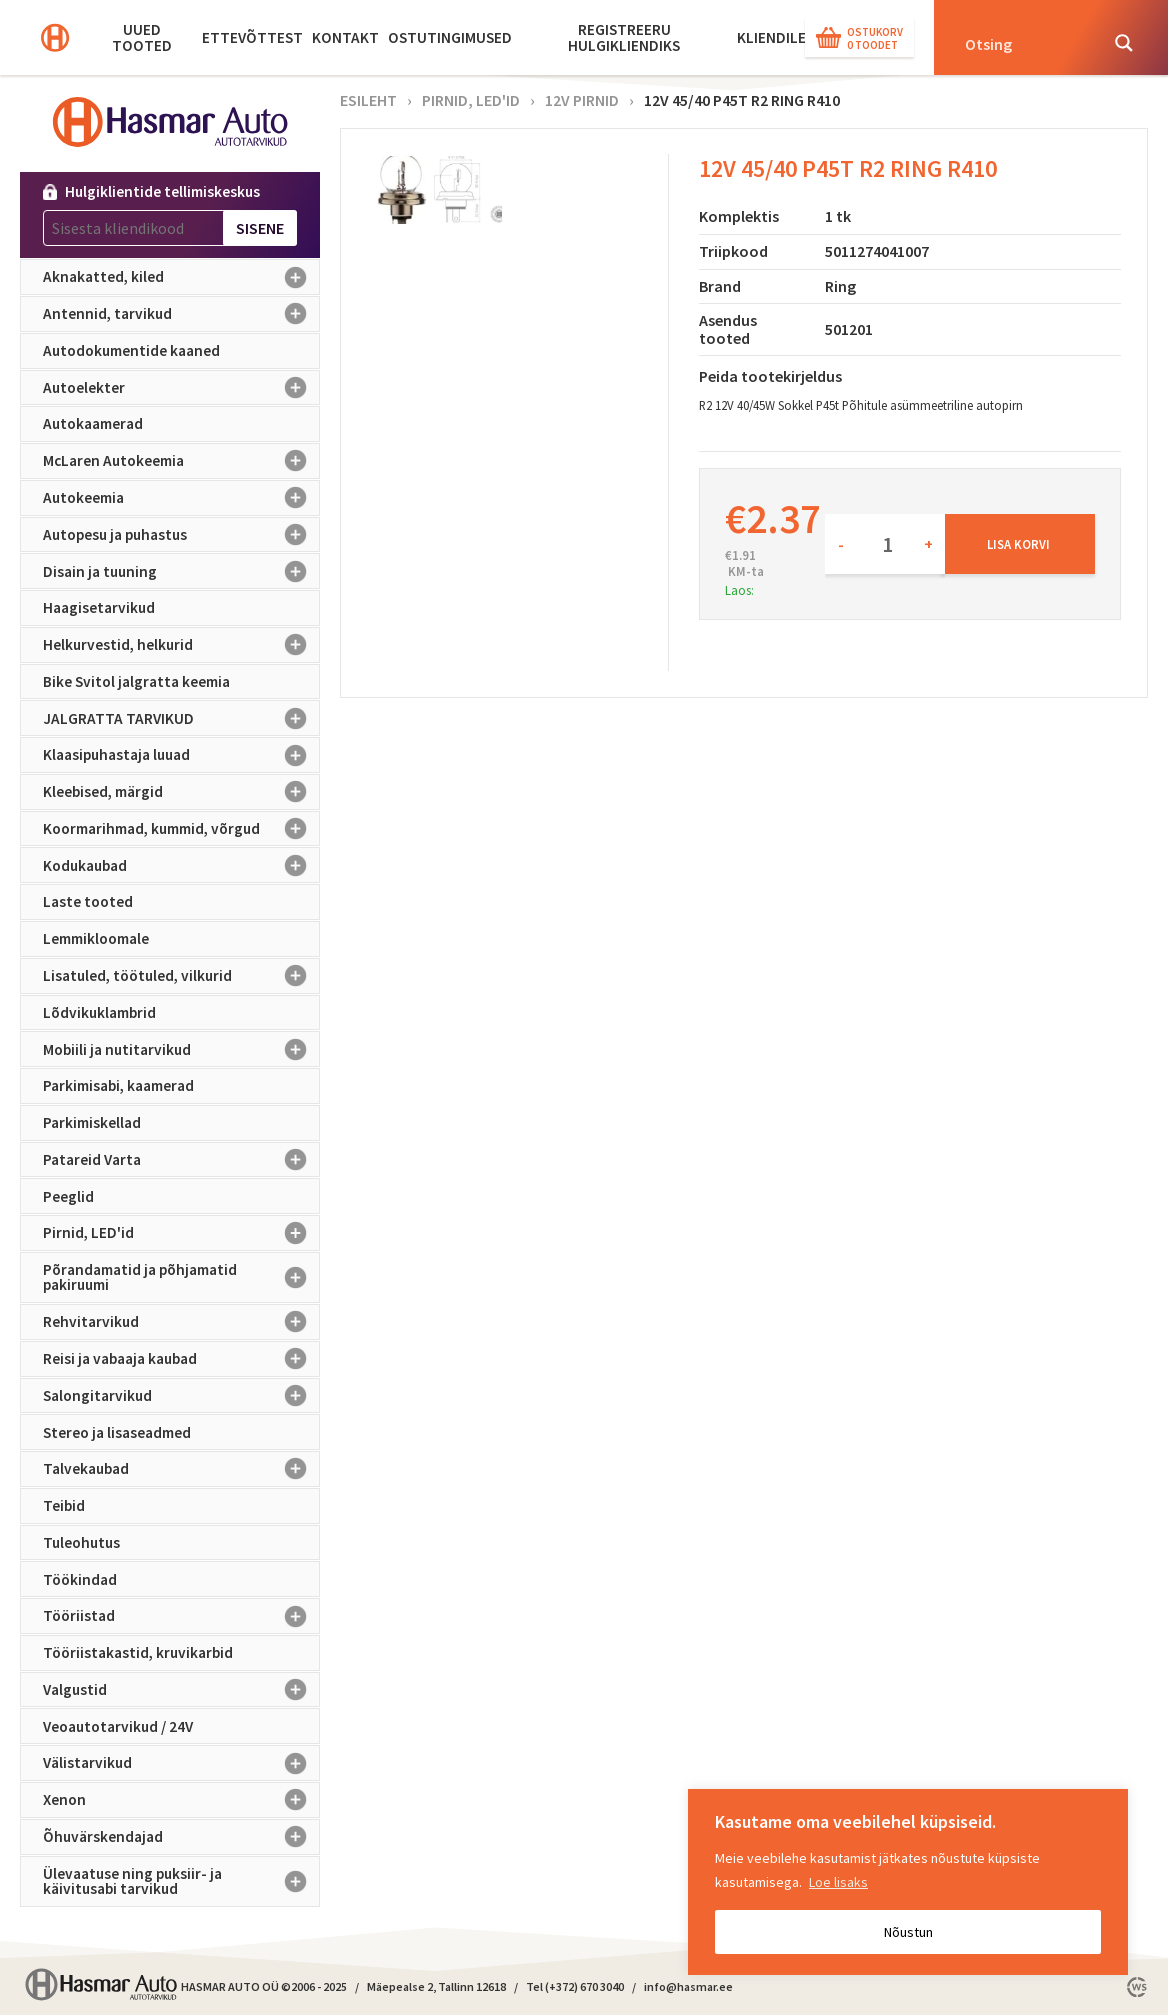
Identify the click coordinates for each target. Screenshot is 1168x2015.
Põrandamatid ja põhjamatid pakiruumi (181, 1277)
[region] (908, 1882)
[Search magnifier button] (1124, 43)
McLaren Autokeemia (181, 461)
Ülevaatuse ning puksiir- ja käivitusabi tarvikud (181, 1881)
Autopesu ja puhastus (181, 535)
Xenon (181, 1800)
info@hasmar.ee (688, 1986)
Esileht (368, 100)
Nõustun (908, 1932)
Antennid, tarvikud (181, 314)
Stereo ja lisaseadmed (117, 1432)
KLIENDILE (771, 37)
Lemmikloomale (96, 938)
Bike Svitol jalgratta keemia (136, 681)
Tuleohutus (81, 1542)
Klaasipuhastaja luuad (181, 755)
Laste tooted (88, 901)
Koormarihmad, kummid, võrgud (181, 829)
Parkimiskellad (92, 1122)
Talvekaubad (181, 1469)
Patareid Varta (181, 1160)
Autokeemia (181, 498)
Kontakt (345, 37)
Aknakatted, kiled (181, 277)
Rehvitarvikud (181, 1322)
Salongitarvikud (181, 1396)
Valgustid (181, 1690)
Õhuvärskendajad (181, 1837)
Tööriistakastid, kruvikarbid (138, 1652)
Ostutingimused (450, 37)
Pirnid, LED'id (181, 1233)
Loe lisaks (838, 1882)
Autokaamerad (93, 423)
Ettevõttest (252, 37)
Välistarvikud (181, 1763)
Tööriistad (181, 1616)
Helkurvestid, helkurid (181, 645)
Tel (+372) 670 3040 (575, 1986)
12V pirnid (582, 100)
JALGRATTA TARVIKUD (181, 718)
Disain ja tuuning (181, 571)
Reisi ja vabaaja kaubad (181, 1359)
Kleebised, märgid (181, 792)
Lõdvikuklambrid (99, 1012)
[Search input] (1025, 43)
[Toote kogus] (885, 544)
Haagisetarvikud (99, 607)
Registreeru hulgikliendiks (624, 37)
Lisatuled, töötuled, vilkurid (181, 976)
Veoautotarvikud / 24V (118, 1726)
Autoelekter (181, 388)
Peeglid (68, 1196)
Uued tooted (142, 37)
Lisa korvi (1018, 544)
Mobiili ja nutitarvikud (181, 1049)
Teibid (64, 1505)
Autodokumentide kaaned (131, 350)
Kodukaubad (181, 865)
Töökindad (80, 1579)
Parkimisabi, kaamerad (118, 1085)
